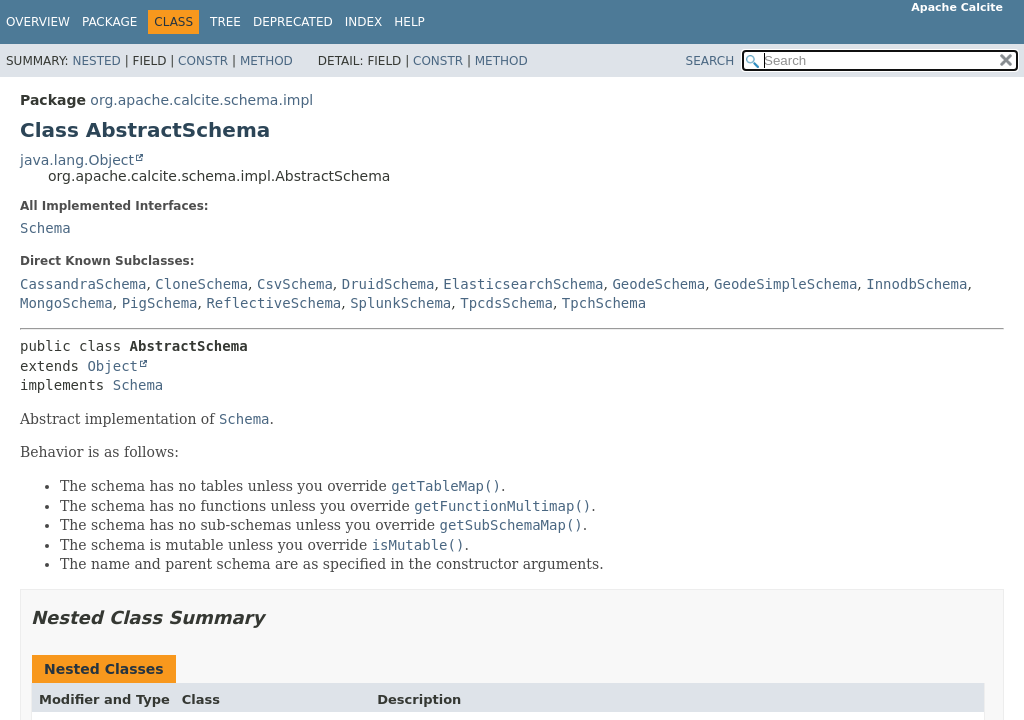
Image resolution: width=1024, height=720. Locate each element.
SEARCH (710, 61)
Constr (203, 61)
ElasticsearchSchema (523, 284)
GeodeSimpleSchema (785, 284)
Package (109, 22)
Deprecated (293, 22)
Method (266, 61)
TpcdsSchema (506, 303)
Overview (38, 22)
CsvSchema (295, 284)
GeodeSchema (658, 284)
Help (409, 22)
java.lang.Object (77, 160)
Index (364, 22)
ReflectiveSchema (273, 303)
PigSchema (160, 303)
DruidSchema (388, 284)
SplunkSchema (400, 303)
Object (112, 366)
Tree (225, 22)
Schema (45, 228)
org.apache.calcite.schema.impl (201, 100)
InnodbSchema (916, 284)
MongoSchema (66, 303)
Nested (96, 61)
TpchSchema (604, 303)
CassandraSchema (83, 284)
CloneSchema (201, 284)
